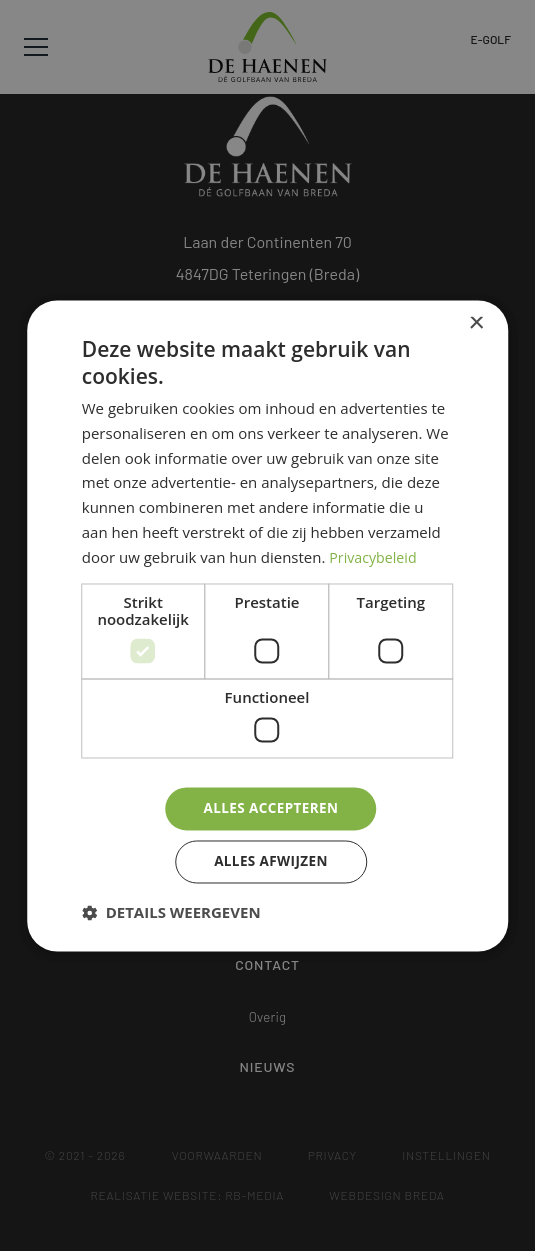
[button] (171, 914)
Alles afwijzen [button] (271, 862)
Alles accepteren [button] (271, 807)
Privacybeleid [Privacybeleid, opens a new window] (375, 556)
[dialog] (268, 625)
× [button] (475, 321)
